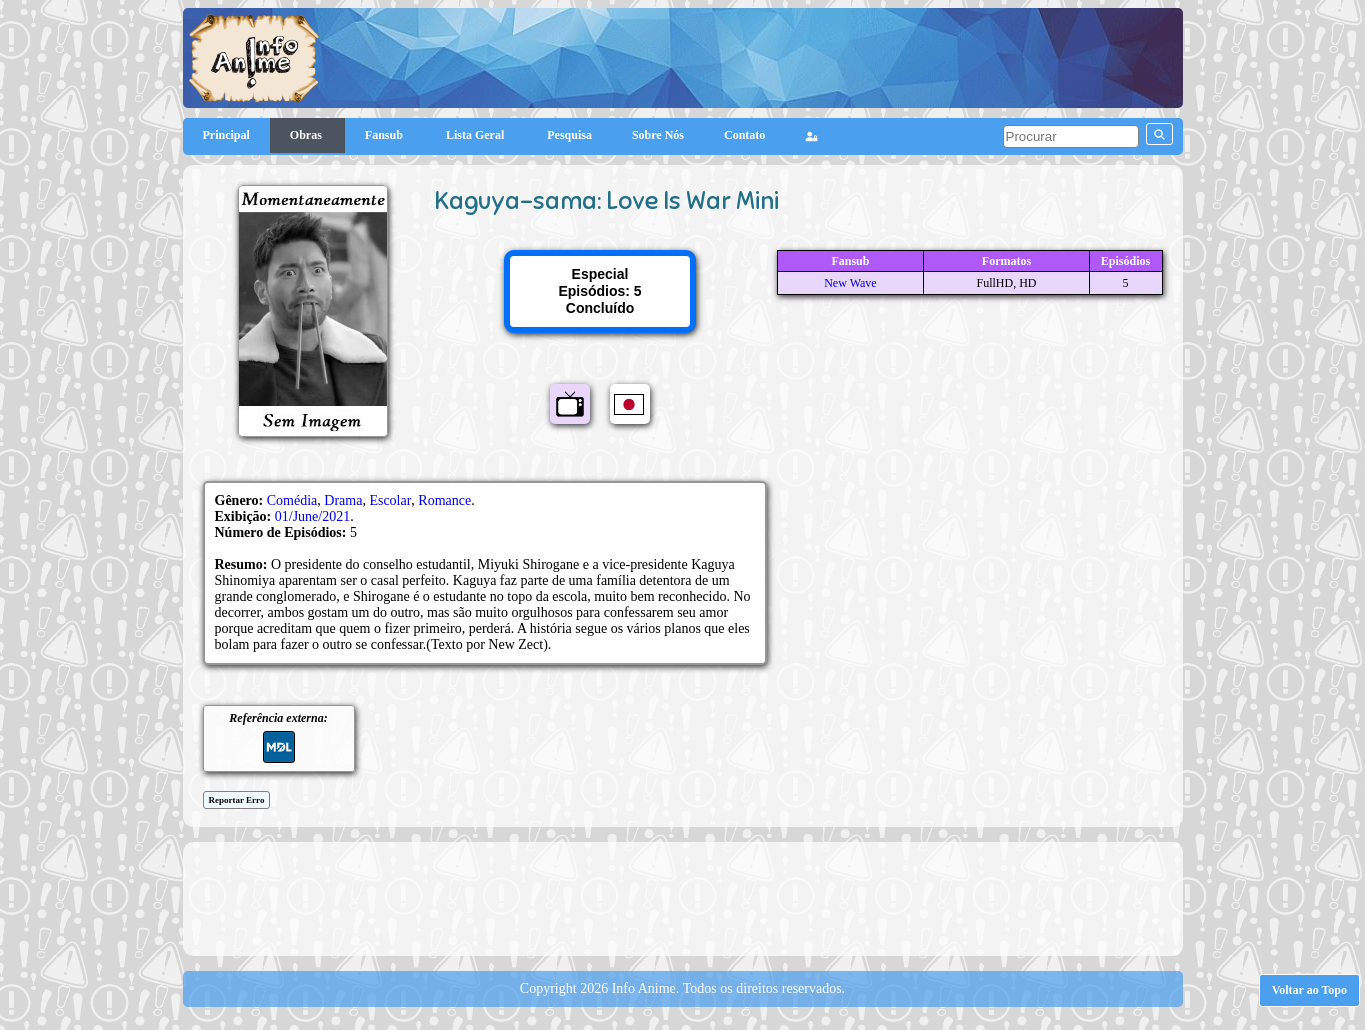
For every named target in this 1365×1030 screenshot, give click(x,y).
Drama (343, 500)
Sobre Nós (658, 135)
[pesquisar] (1071, 136)
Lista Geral (476, 135)
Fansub (385, 135)
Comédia (292, 500)
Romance (444, 500)
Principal (226, 135)
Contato (744, 135)
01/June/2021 (312, 516)
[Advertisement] (683, 897)
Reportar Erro (237, 800)
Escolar (390, 500)
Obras (307, 135)
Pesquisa (569, 135)
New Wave (850, 283)
